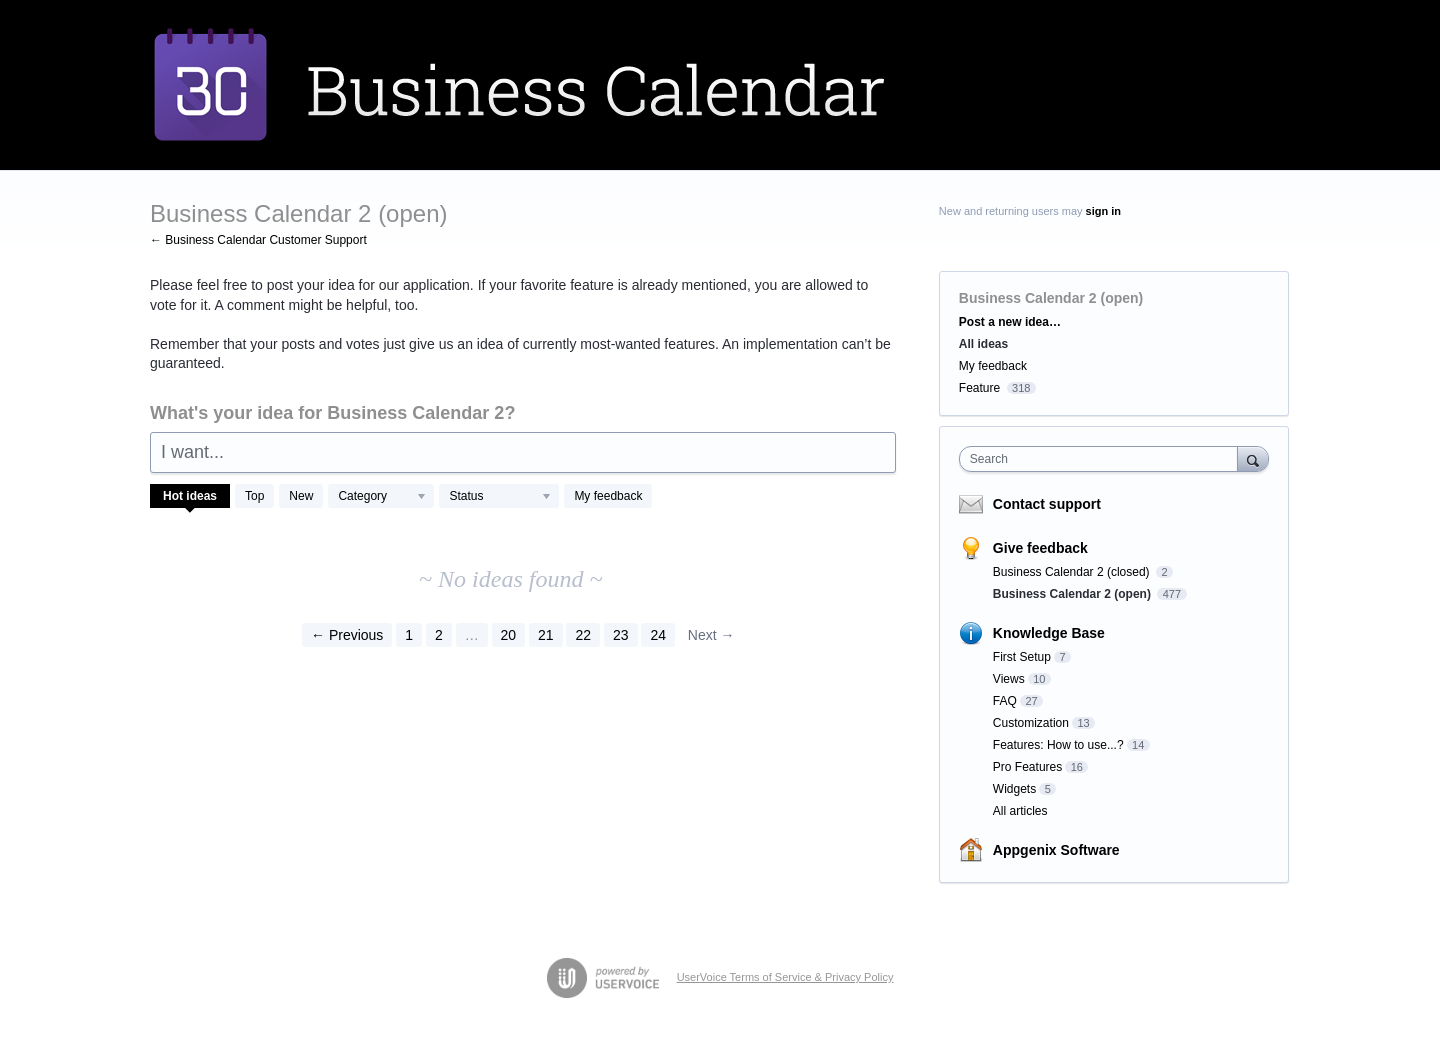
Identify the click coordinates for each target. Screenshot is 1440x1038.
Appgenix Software (1056, 850)
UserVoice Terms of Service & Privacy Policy (785, 977)
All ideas (983, 344)
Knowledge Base (1049, 633)
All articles (1020, 811)
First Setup (1022, 657)
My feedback (608, 496)
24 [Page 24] (658, 635)
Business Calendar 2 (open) (1073, 594)
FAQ (1005, 701)
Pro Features (1027, 767)
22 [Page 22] (583, 635)
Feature (979, 388)
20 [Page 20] (509, 635)
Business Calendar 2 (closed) (1073, 572)
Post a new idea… (1010, 322)
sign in (1103, 211)
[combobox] (1103, 459)
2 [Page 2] (439, 635)
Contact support (1047, 504)
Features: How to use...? (1058, 745)
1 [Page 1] (409, 635)
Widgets (1014, 789)
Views (1009, 679)
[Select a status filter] (500, 497)
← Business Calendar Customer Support (258, 240)
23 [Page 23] (621, 635)
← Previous (347, 635)
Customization (1031, 723)
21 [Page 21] (546, 635)
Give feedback (1040, 548)
